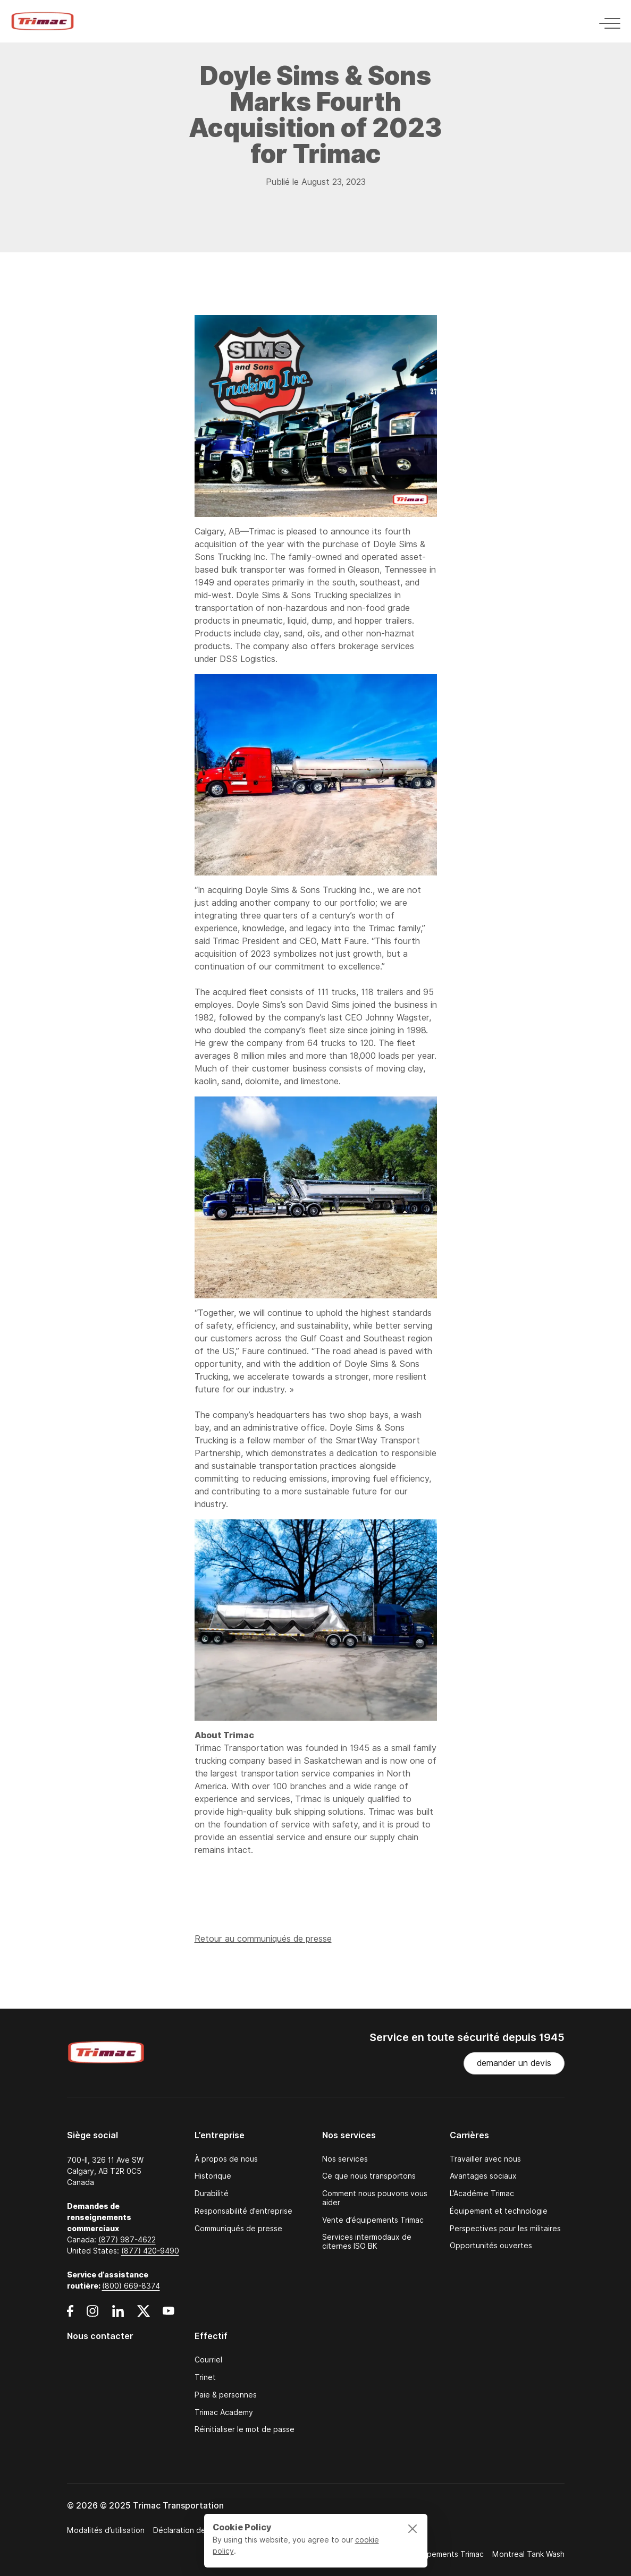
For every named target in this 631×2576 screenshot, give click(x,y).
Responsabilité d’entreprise (243, 2211)
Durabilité (212, 2193)
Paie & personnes (226, 2395)
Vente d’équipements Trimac (373, 2220)
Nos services (345, 2159)
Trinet (205, 2377)
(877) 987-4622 (127, 2239)
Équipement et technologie (499, 2211)
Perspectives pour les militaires (505, 2228)
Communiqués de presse (238, 2228)
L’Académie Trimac (482, 2193)
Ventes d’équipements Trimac (431, 2554)
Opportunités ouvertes (491, 2245)
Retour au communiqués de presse (263, 1941)
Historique (213, 2176)
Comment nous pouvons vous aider (374, 2198)
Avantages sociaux (483, 2176)
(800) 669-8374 (131, 2286)
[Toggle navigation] (606, 21)
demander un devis (514, 2063)
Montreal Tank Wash (528, 2554)
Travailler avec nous (485, 2159)
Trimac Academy (224, 2412)
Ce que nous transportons (369, 2176)
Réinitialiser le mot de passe (245, 2429)
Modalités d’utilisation (106, 2530)
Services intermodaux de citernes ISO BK (366, 2242)
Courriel (208, 2360)
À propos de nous (226, 2159)
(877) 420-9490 (150, 2251)
